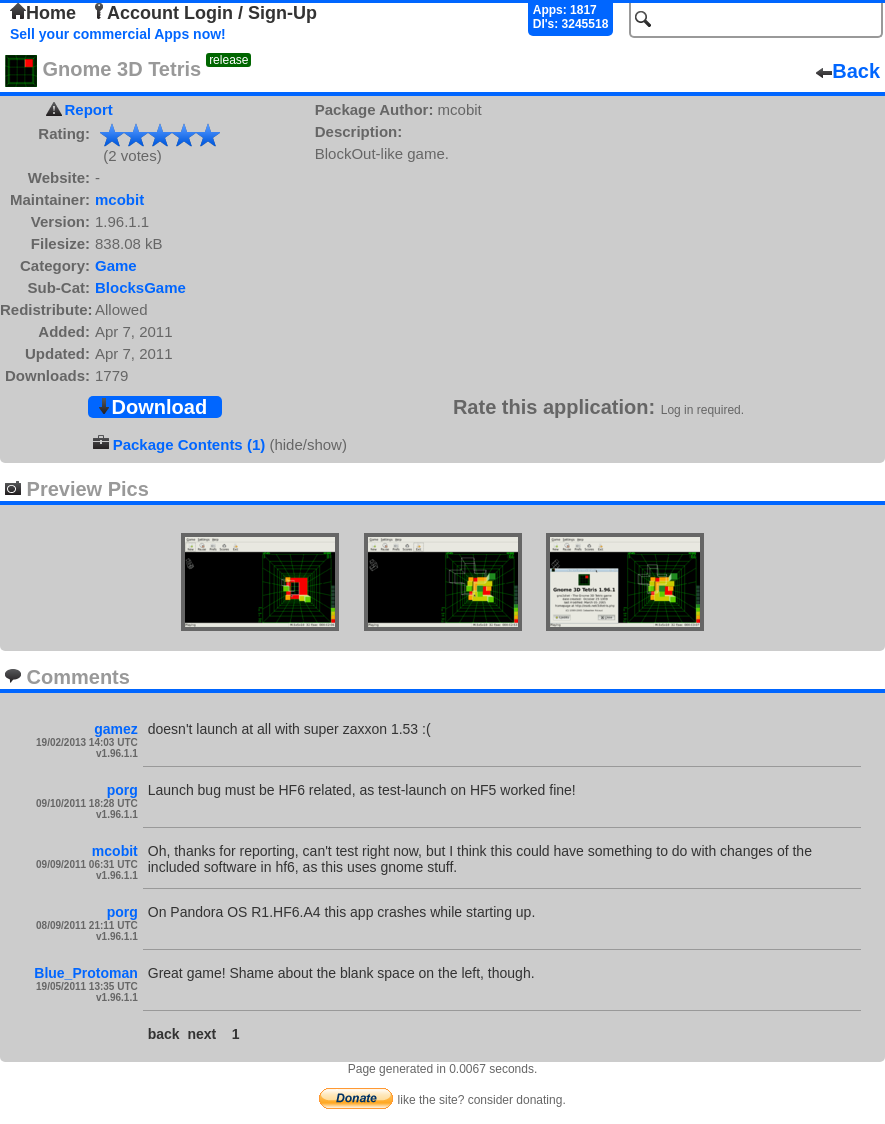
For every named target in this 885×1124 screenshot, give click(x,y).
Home (43, 13)
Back (848, 71)
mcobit (119, 199)
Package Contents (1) (189, 444)
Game (116, 265)
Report (88, 109)
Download (152, 407)
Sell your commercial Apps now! (118, 34)
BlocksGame (140, 287)
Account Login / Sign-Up (204, 13)
